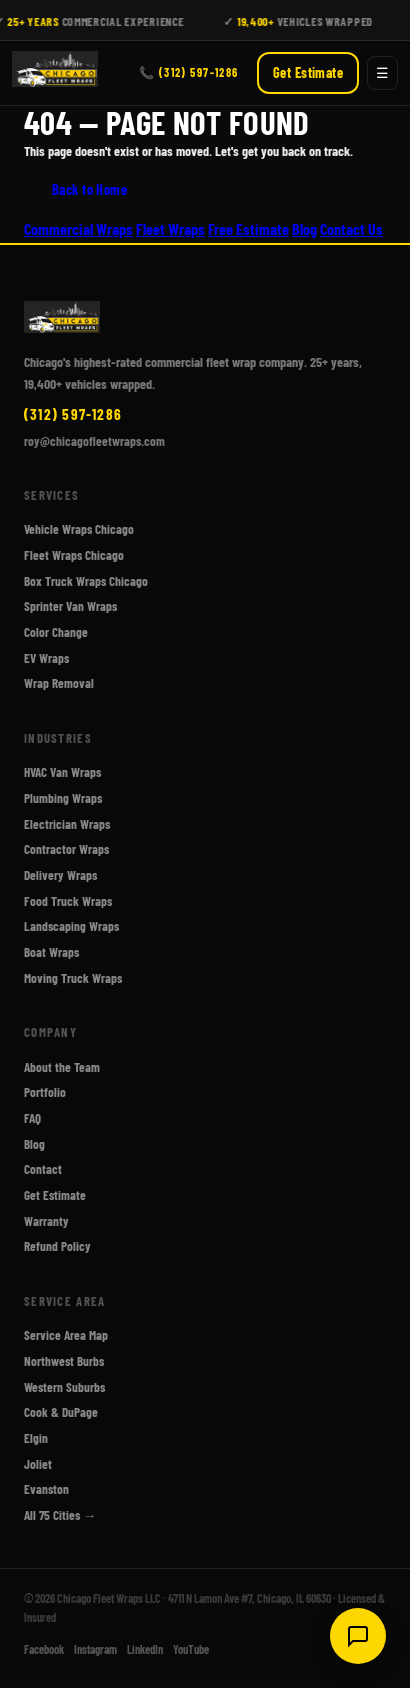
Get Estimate (308, 73)
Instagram (95, 1649)
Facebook (44, 1649)
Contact (43, 1169)
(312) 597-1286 (73, 413)
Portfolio (45, 1092)
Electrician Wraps (67, 823)
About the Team (62, 1066)
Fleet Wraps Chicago (74, 555)
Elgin (36, 1438)
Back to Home (89, 189)
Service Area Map (66, 1335)
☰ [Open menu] (382, 73)
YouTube (191, 1649)
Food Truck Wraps (68, 900)
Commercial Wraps (78, 228)
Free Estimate (248, 228)
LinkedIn (145, 1649)
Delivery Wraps (60, 875)
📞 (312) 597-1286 (189, 72)
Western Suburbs (64, 1386)
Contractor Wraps (66, 849)
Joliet (38, 1463)
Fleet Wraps (170, 228)
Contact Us (351, 228)
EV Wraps (46, 657)
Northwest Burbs (64, 1361)
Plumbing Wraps (63, 798)
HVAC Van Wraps (62, 772)
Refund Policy (57, 1246)
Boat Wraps (51, 952)
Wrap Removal (59, 683)
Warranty (46, 1220)
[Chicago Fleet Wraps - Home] (55, 73)
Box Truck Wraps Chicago (86, 580)
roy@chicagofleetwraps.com (94, 440)
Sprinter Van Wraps (70, 606)
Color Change (56, 632)
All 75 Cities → (60, 1515)
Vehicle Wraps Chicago (79, 529)
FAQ (32, 1118)
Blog (304, 228)
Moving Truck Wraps (73, 977)
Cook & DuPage (61, 1412)
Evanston (46, 1489)
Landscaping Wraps (71, 926)
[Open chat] (358, 1636)
